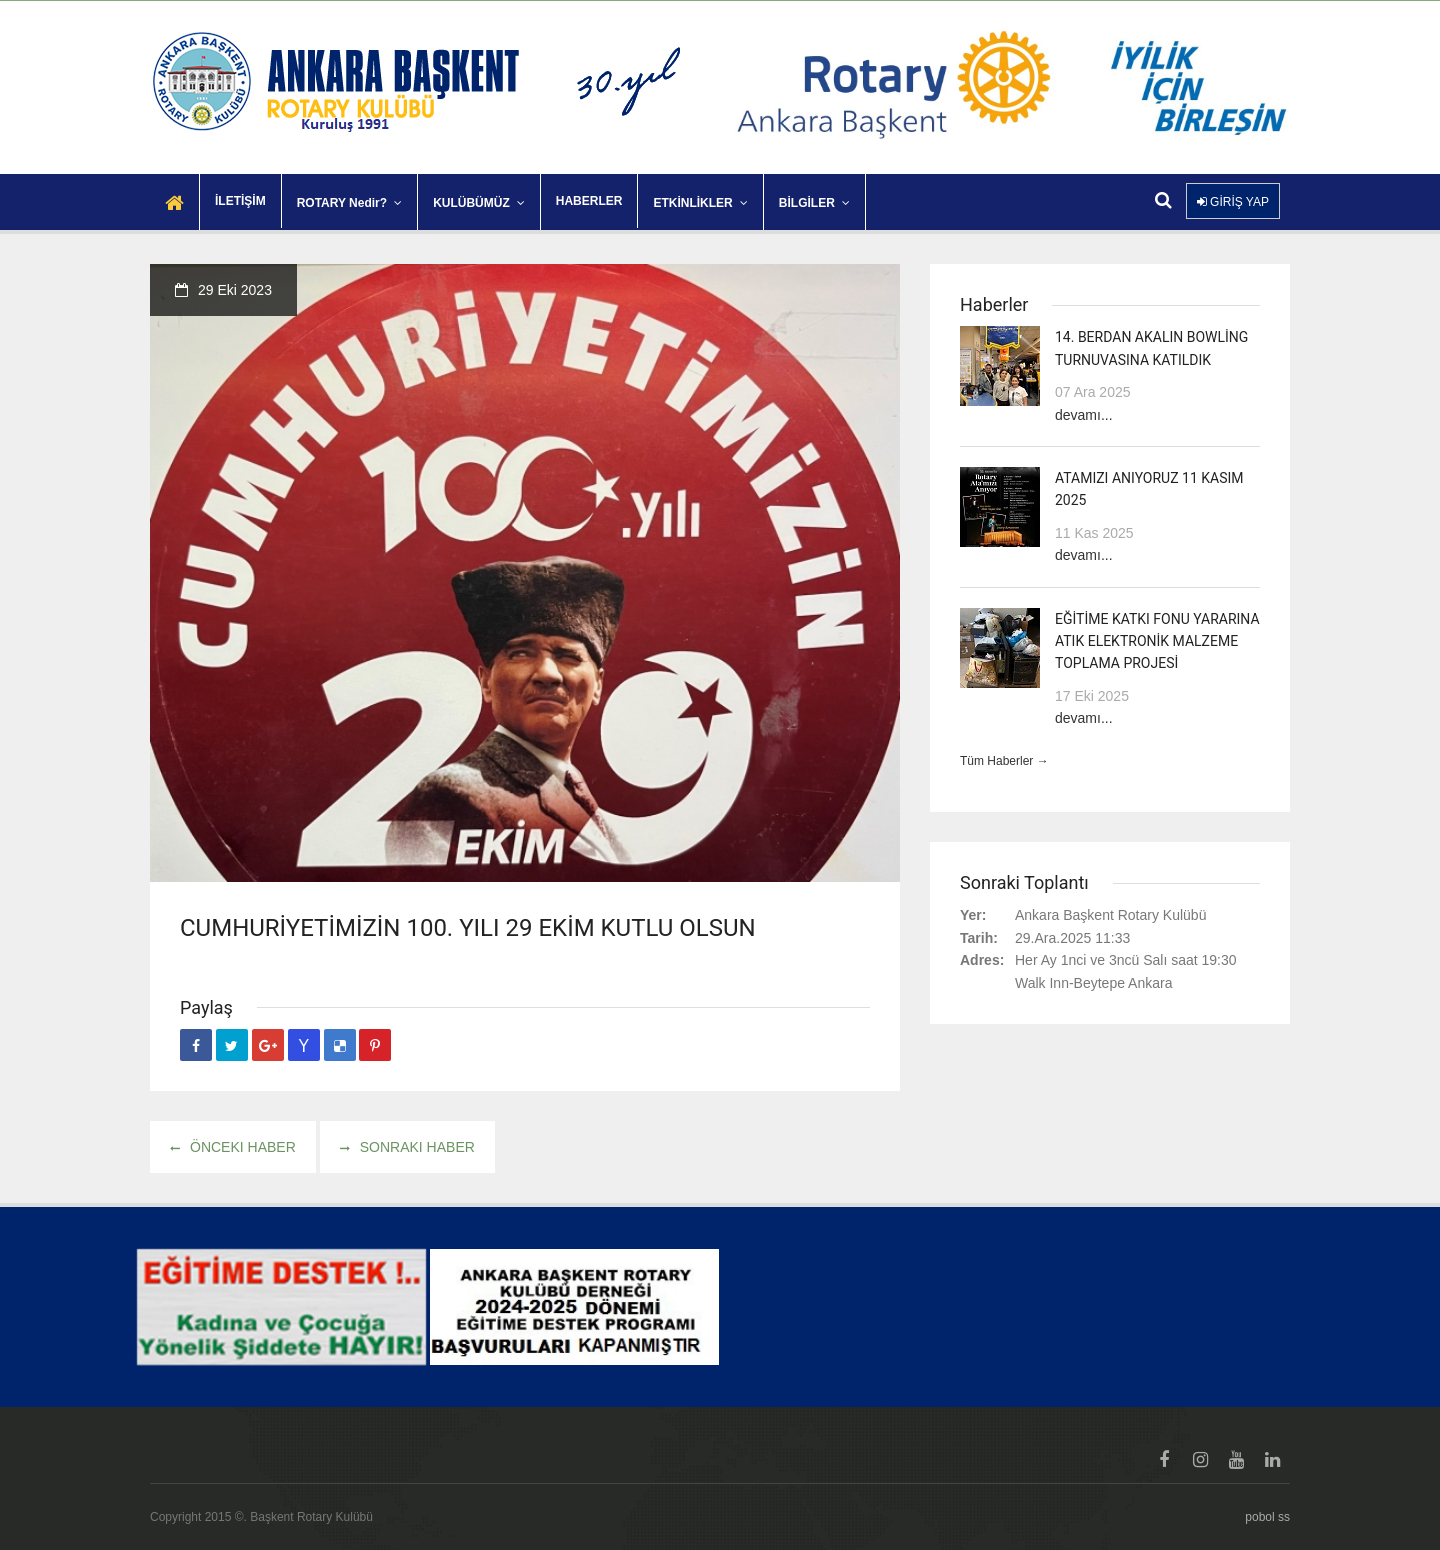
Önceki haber (233, 1147)
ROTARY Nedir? (349, 203)
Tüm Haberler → (1004, 761)
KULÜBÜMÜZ (479, 203)
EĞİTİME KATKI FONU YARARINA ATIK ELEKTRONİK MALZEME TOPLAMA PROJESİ (1157, 641)
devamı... (1084, 415)
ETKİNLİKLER (700, 203)
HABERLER (589, 201)
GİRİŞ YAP (1233, 201)
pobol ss (1267, 1517)
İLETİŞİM (240, 201)
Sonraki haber (407, 1147)
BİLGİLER (814, 203)
